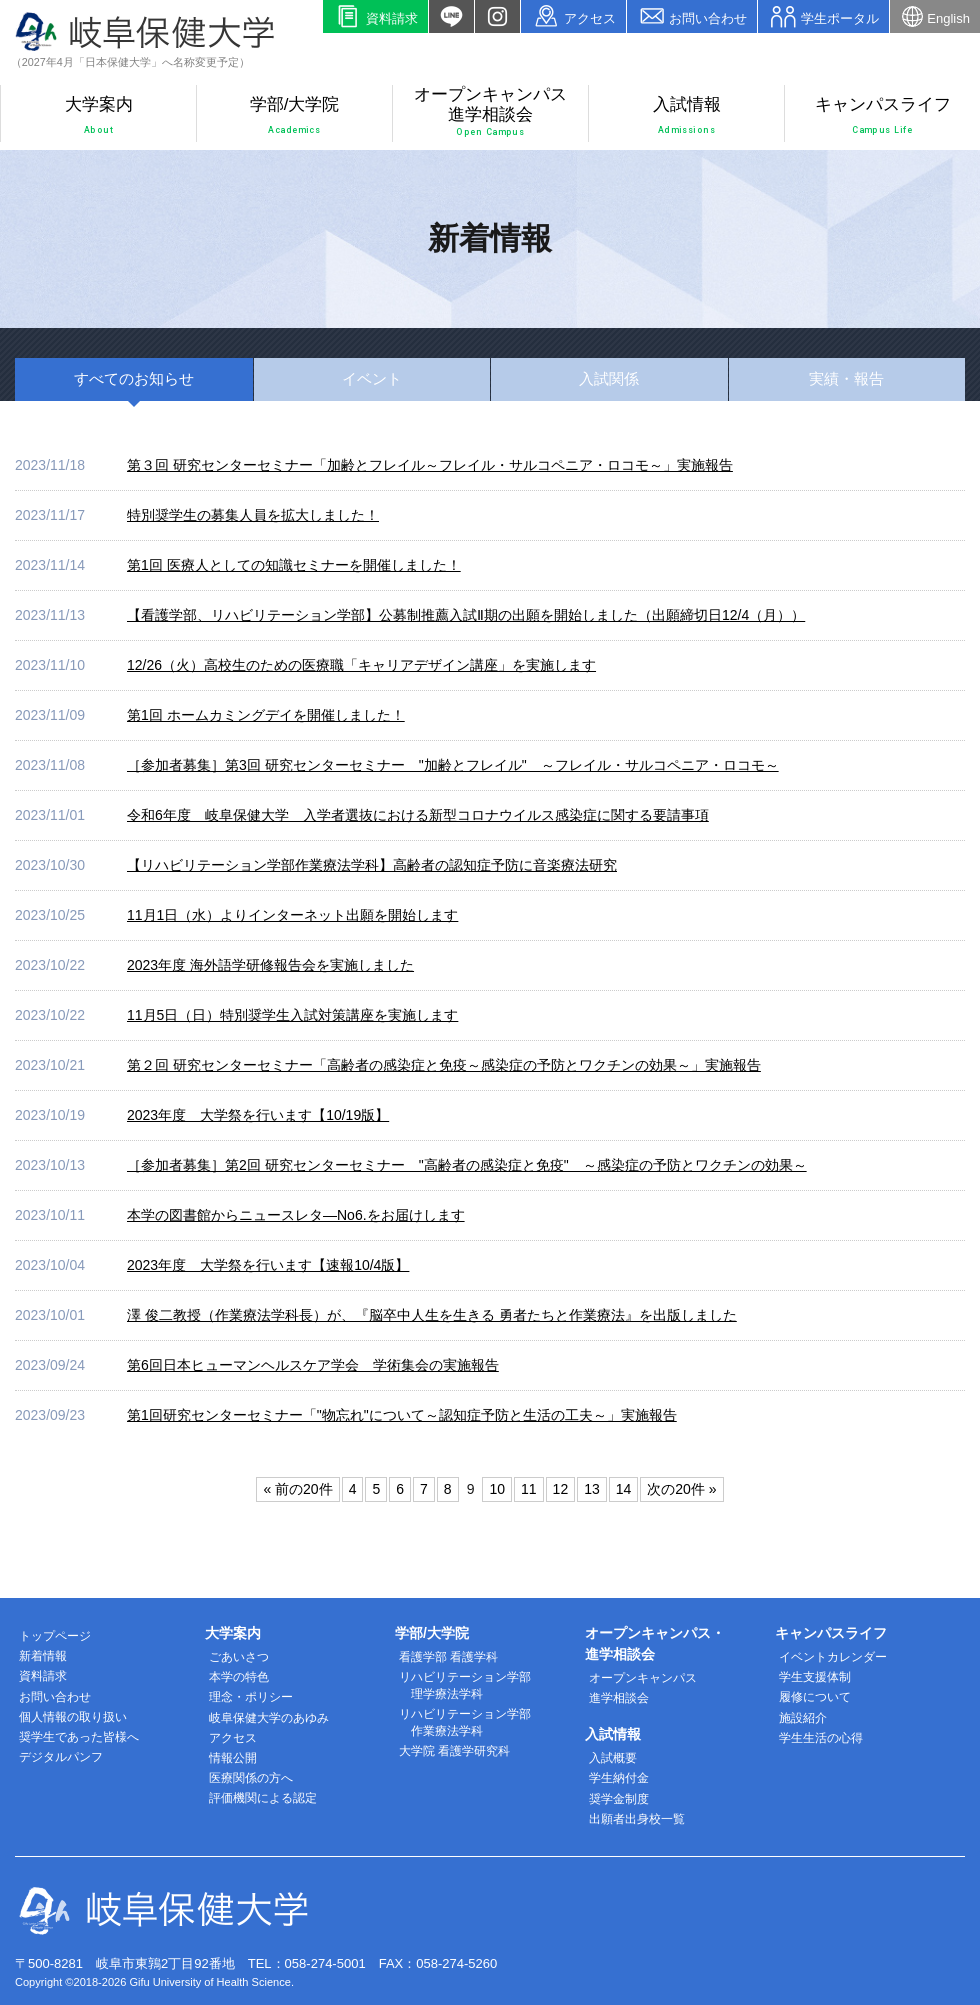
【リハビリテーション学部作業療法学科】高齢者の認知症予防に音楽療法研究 (372, 865)
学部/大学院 (295, 116)
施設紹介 (803, 1718)
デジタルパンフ (61, 1757)
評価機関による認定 (263, 1798)
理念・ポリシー (251, 1697)
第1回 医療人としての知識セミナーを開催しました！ (294, 565)
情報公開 (233, 1758)
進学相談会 (619, 1698)
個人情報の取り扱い (73, 1717)
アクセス (573, 16)
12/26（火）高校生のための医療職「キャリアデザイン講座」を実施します (361, 665)
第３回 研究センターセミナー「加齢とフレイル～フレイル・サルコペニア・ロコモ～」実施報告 (430, 465)
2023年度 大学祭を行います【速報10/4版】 (268, 1265)
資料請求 (375, 16)
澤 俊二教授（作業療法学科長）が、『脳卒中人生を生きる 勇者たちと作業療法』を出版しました (432, 1315)
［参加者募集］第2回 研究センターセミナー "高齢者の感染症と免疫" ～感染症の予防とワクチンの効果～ (467, 1165)
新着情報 (43, 1656)
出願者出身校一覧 (637, 1819)
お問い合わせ (692, 16)
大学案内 (99, 116)
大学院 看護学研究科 (454, 1751)
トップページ (55, 1636)
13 (592, 1489)
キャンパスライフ (883, 116)
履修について (815, 1697)
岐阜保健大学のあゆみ (269, 1718)
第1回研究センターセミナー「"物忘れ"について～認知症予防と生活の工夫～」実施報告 (402, 1415)
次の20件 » (681, 1489)
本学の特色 (239, 1677)
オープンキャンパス (643, 1678)
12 (561, 1489)
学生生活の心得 (821, 1738)
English (935, 16)
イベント (372, 378)
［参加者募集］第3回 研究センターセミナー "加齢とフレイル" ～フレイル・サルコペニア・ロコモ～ (453, 765)
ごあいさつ (239, 1657)
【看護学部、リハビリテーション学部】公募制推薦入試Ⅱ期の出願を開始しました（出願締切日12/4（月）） (466, 615)
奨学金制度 (619, 1799)
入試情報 (687, 116)
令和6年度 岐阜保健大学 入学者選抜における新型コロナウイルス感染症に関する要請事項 (418, 815)
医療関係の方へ (251, 1778)
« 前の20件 (297, 1489)
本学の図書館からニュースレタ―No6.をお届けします (296, 1215)
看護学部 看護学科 (448, 1657)
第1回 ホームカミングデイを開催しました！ (266, 715)
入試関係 (609, 378)
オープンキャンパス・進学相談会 (655, 1643)
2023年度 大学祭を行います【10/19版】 (258, 1115)
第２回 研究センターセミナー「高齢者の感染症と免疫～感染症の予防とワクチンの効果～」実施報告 (444, 1065)
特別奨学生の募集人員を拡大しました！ (253, 515)
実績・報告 (846, 378)
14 (624, 1489)
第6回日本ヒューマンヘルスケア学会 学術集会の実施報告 (313, 1365)
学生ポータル (823, 16)
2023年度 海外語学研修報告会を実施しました (270, 965)
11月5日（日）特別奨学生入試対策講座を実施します (292, 1015)
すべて (134, 378)
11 (529, 1489)
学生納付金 (619, 1778)
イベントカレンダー (833, 1657)
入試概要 (613, 1758)
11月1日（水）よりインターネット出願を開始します (292, 915)
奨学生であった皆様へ (79, 1737)
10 (497, 1489)
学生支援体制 (815, 1677)
